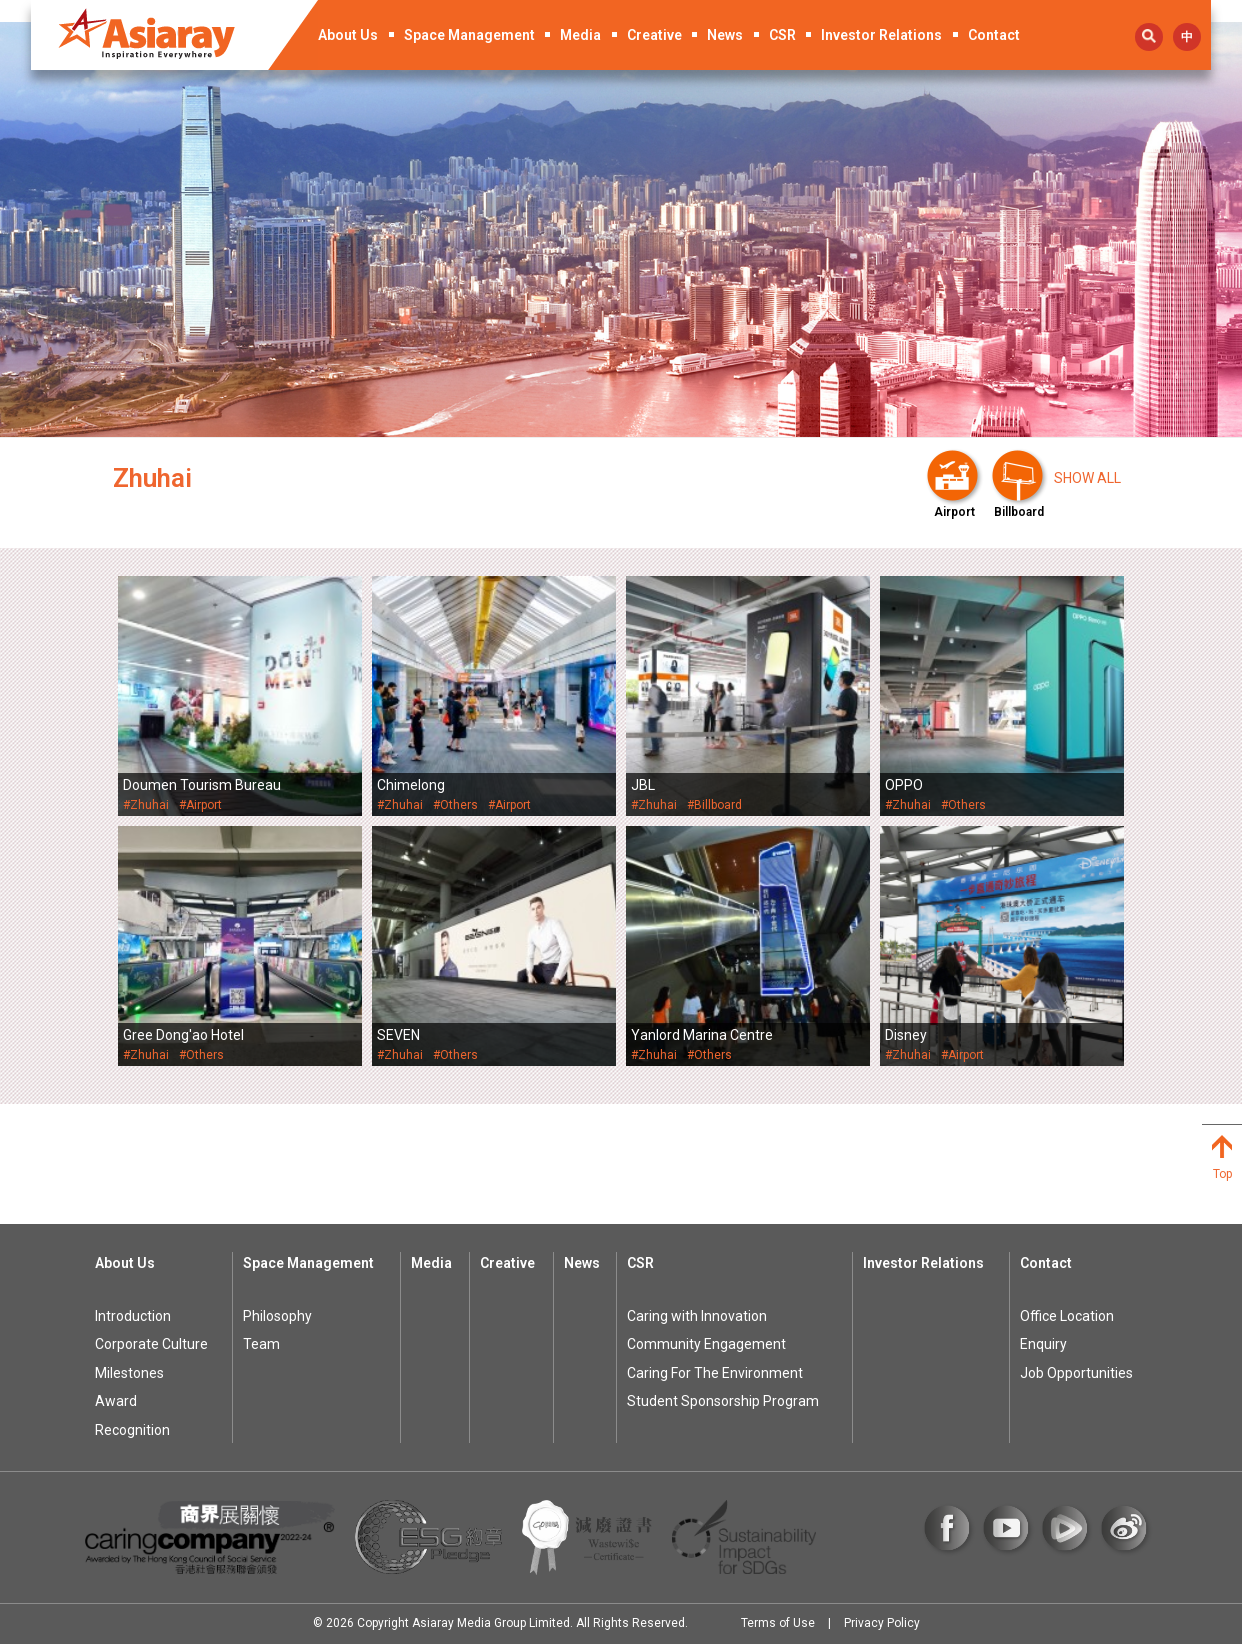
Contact (994, 35)
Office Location (1067, 1316)
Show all (1087, 478)
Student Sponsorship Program (723, 1401)
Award (116, 1401)
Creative (654, 35)
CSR (782, 35)
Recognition (132, 1430)
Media (580, 35)
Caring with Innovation (697, 1316)
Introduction (133, 1316)
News (725, 35)
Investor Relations (881, 35)
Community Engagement (706, 1344)
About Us (348, 35)
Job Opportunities (1076, 1373)
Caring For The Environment (715, 1373)
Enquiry (1043, 1344)
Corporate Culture (151, 1344)
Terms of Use (778, 1623)
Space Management (469, 35)
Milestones (129, 1373)
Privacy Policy (882, 1623)
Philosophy (277, 1316)
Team (261, 1344)
